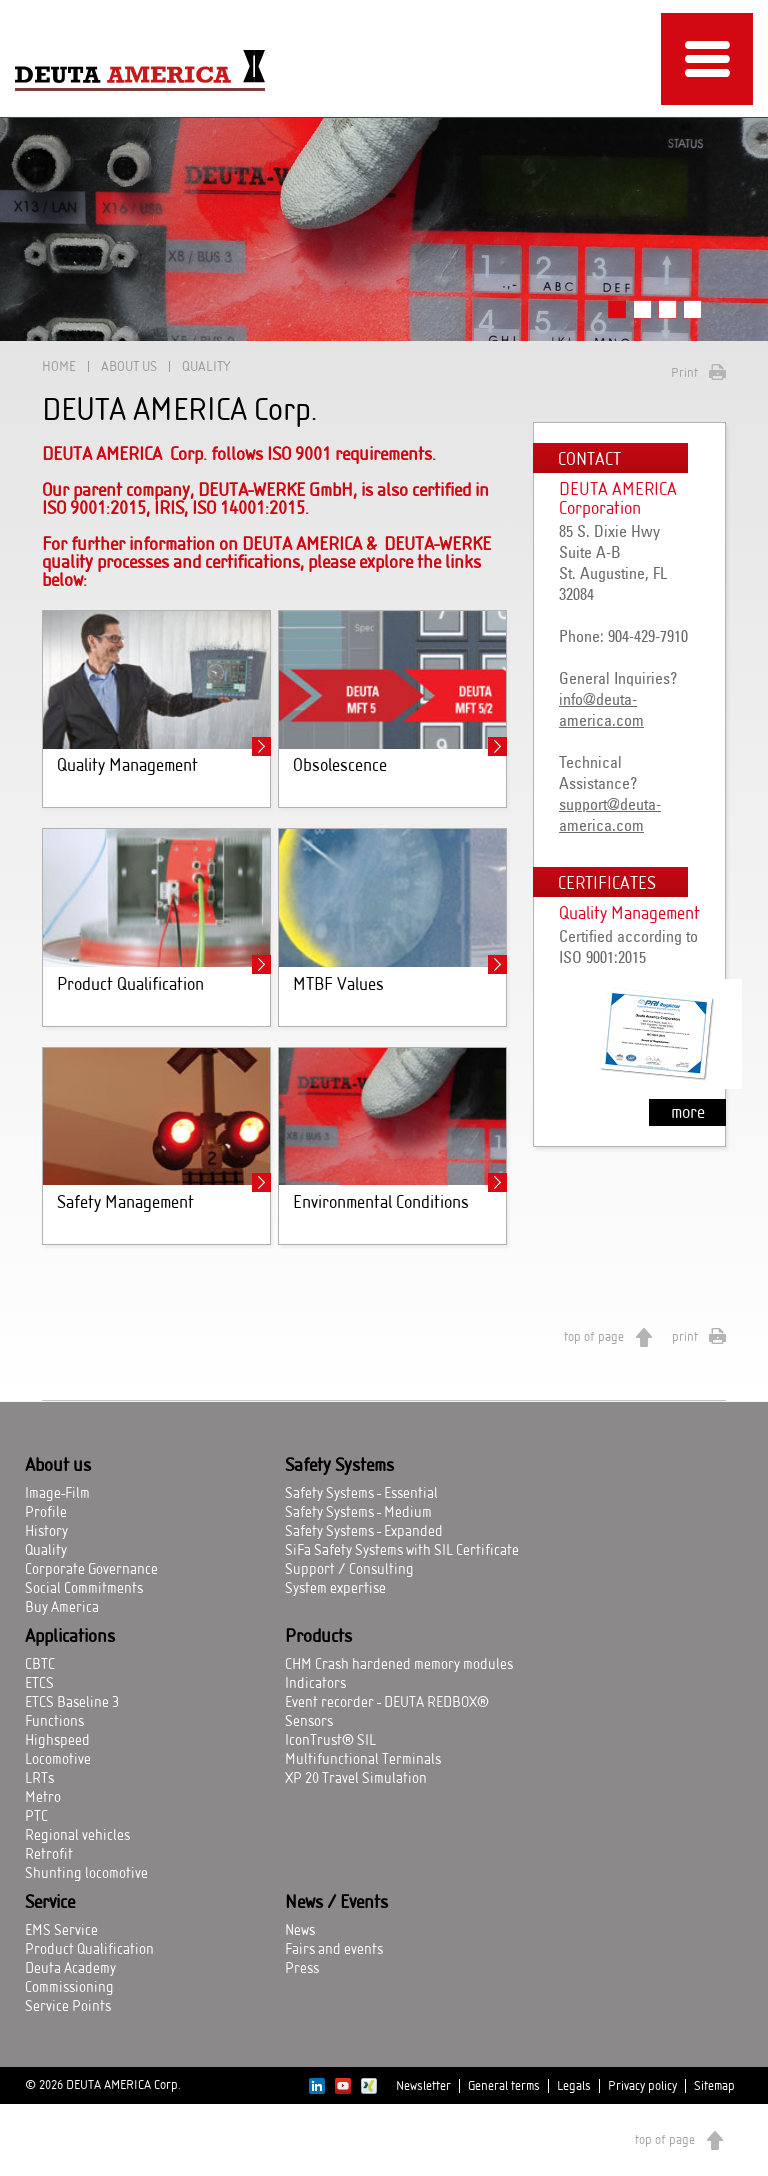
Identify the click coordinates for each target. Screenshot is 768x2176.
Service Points (68, 2007)
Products (318, 1637)
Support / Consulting (349, 1570)
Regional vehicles (77, 1836)
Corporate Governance (91, 1570)
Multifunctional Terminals (363, 1760)
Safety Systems (339, 1466)
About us (129, 366)
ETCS (39, 1684)
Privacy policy (642, 2086)
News (300, 1931)
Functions (54, 1722)
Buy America (62, 1608)
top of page (594, 1337)
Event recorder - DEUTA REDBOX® (387, 1703)
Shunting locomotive (86, 1874)
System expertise (335, 1589)
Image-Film (57, 1494)
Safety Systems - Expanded (364, 1532)
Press (302, 1969)
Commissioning (69, 1988)
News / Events (336, 1903)
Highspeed (57, 1741)
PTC (36, 1817)
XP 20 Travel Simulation (356, 1779)
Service (50, 1903)
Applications (70, 1637)
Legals (574, 2086)
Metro (43, 1798)
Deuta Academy (70, 1969)
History (46, 1532)
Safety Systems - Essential (361, 1494)
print (685, 1337)
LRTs (39, 1779)
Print (684, 373)
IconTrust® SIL (330, 1741)
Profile (46, 1513)
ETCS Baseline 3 (72, 1703)
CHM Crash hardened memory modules (399, 1665)
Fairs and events (334, 1950)
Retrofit (49, 1855)
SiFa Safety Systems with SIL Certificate (402, 1551)
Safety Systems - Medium (358, 1513)
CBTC (40, 1665)
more (688, 1112)
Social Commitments (84, 1589)
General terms (504, 2086)
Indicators (315, 1684)
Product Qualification (89, 1950)
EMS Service (61, 1931)
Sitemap (714, 2086)
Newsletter (423, 2086)
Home (59, 366)
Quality (46, 1551)
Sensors (309, 1722)
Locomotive (58, 1760)
